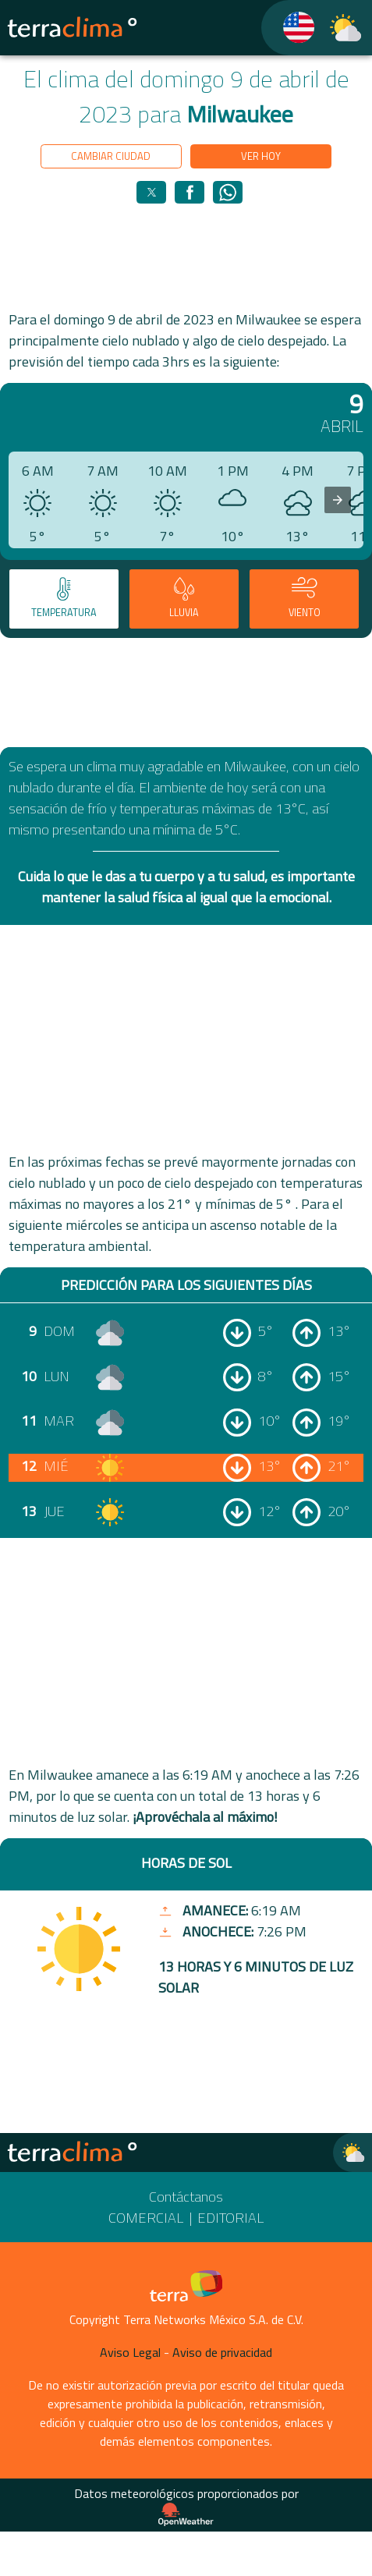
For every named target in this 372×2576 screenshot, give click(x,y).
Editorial (230, 2217)
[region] (186, 256)
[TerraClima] (289, 27)
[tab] (64, 599)
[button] (151, 192)
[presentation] (337, 500)
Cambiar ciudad (111, 156)
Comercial (145, 2217)
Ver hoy (261, 156)
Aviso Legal (130, 2352)
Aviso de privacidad (222, 2352)
